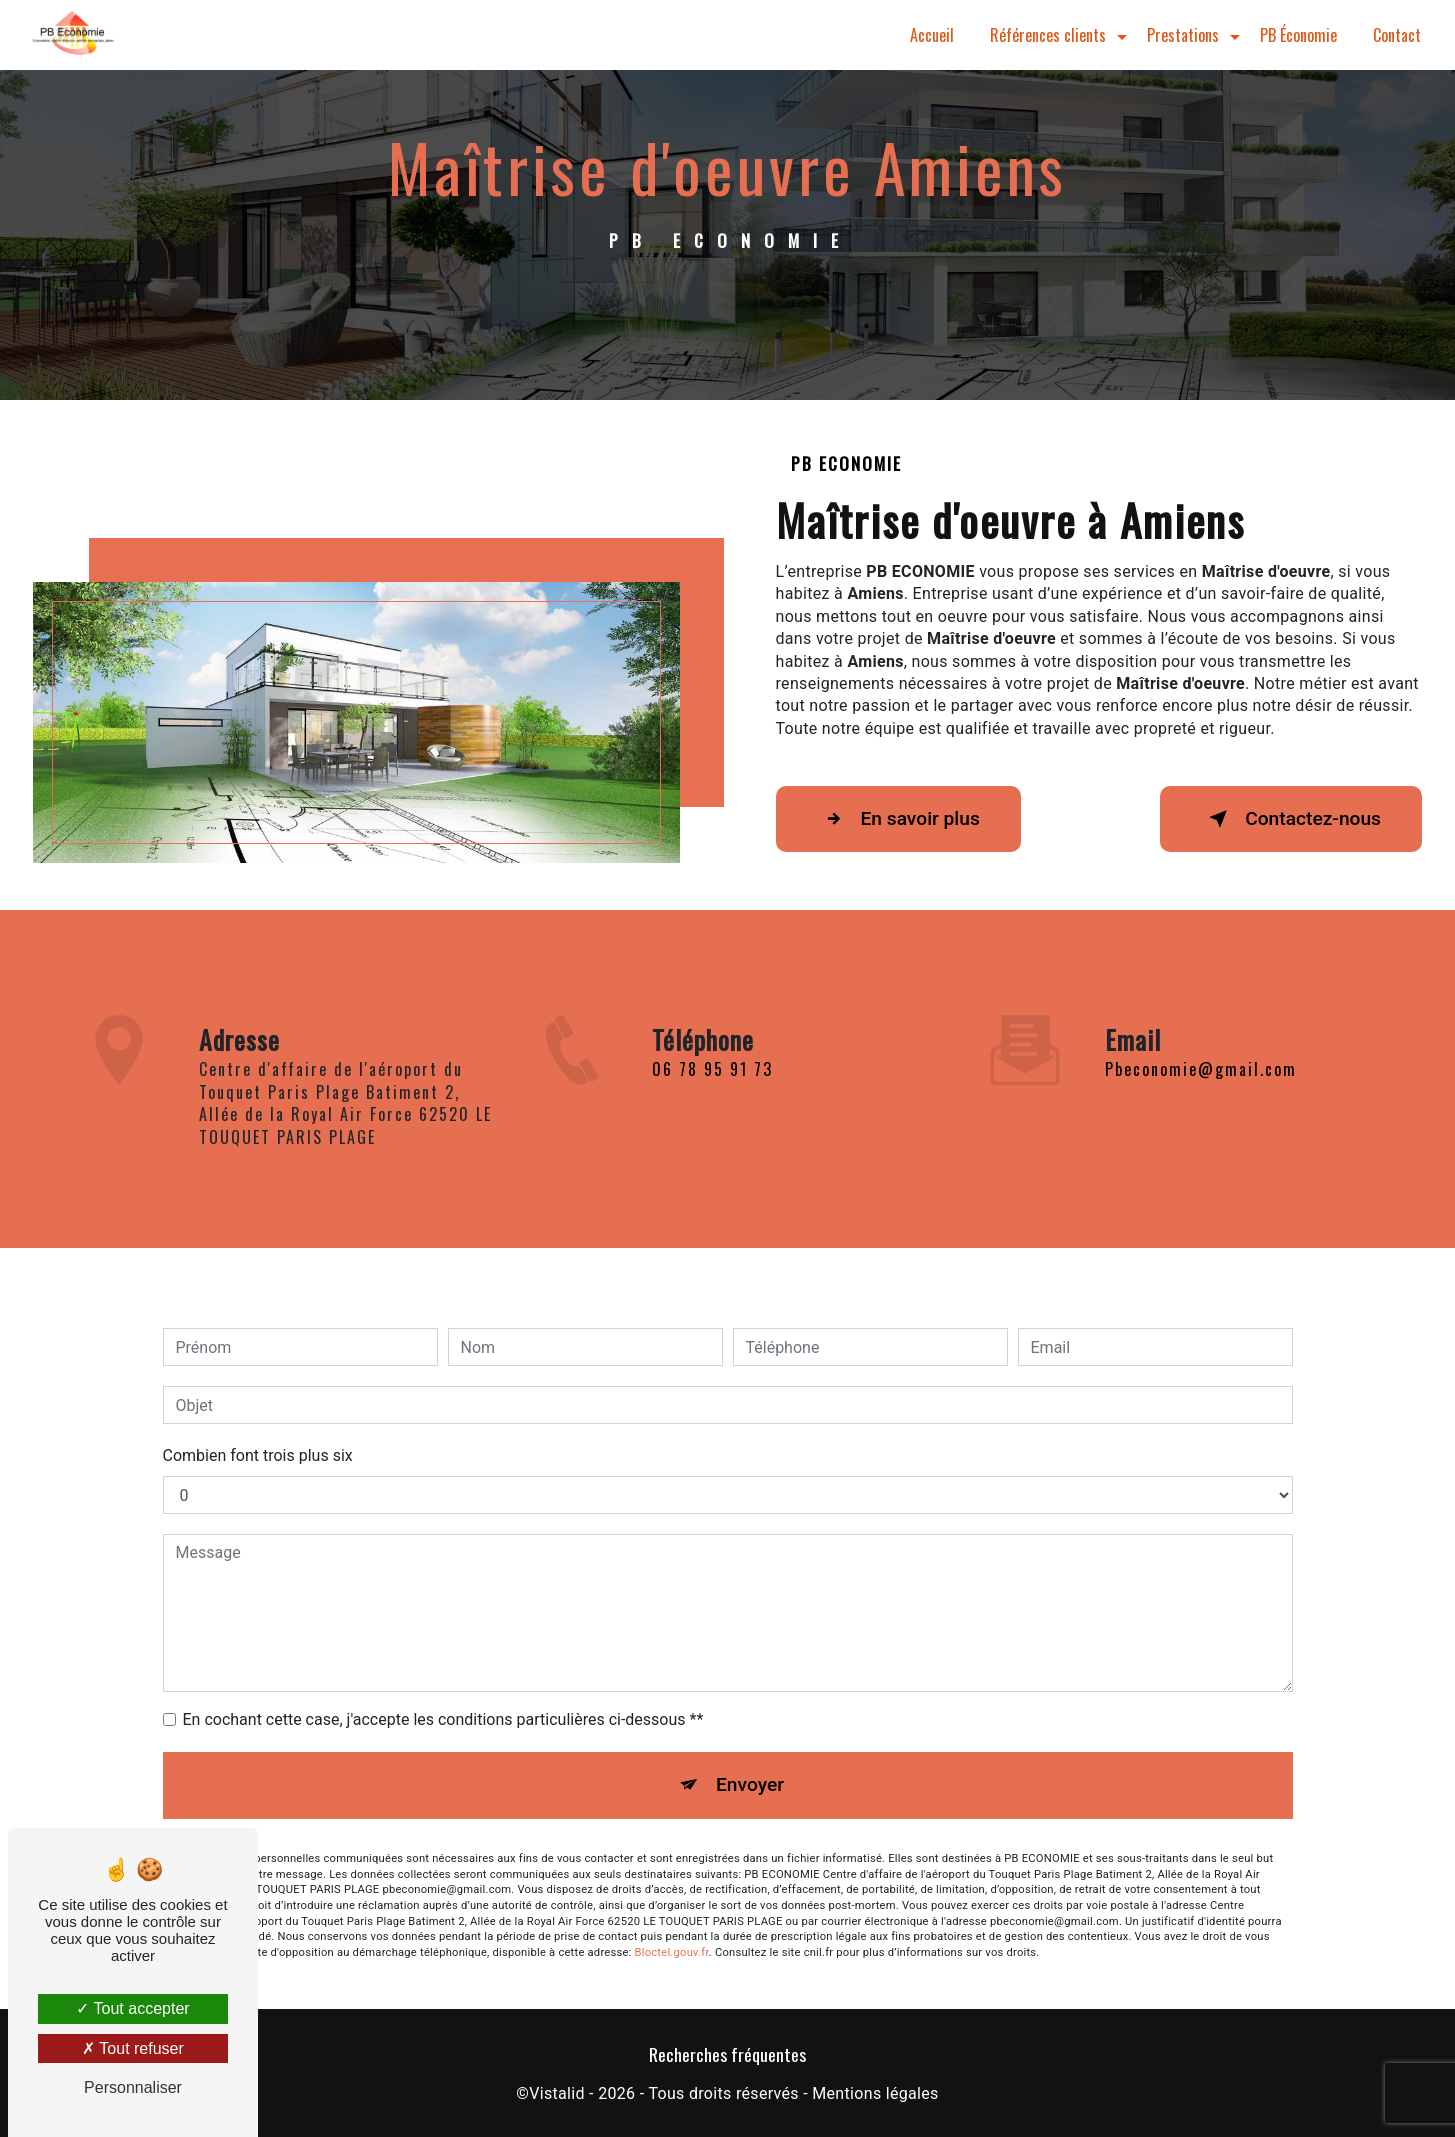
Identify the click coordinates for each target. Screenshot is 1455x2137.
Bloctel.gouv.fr (672, 1929)
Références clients (1048, 35)
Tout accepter (132, 2008)
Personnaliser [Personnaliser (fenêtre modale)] (133, 2087)
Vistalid (557, 2093)
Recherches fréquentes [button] (727, 2054)
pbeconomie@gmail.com (1201, 1046)
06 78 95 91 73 (712, 1093)
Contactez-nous (1291, 819)
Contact (1397, 35)
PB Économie (1298, 35)
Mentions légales (875, 2093)
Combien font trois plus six (258, 1432)
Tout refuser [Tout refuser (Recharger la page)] (133, 2048)
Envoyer (750, 1761)
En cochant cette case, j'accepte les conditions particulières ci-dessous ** (443, 1696)
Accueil (932, 35)
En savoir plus (898, 819)
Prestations (1183, 35)
